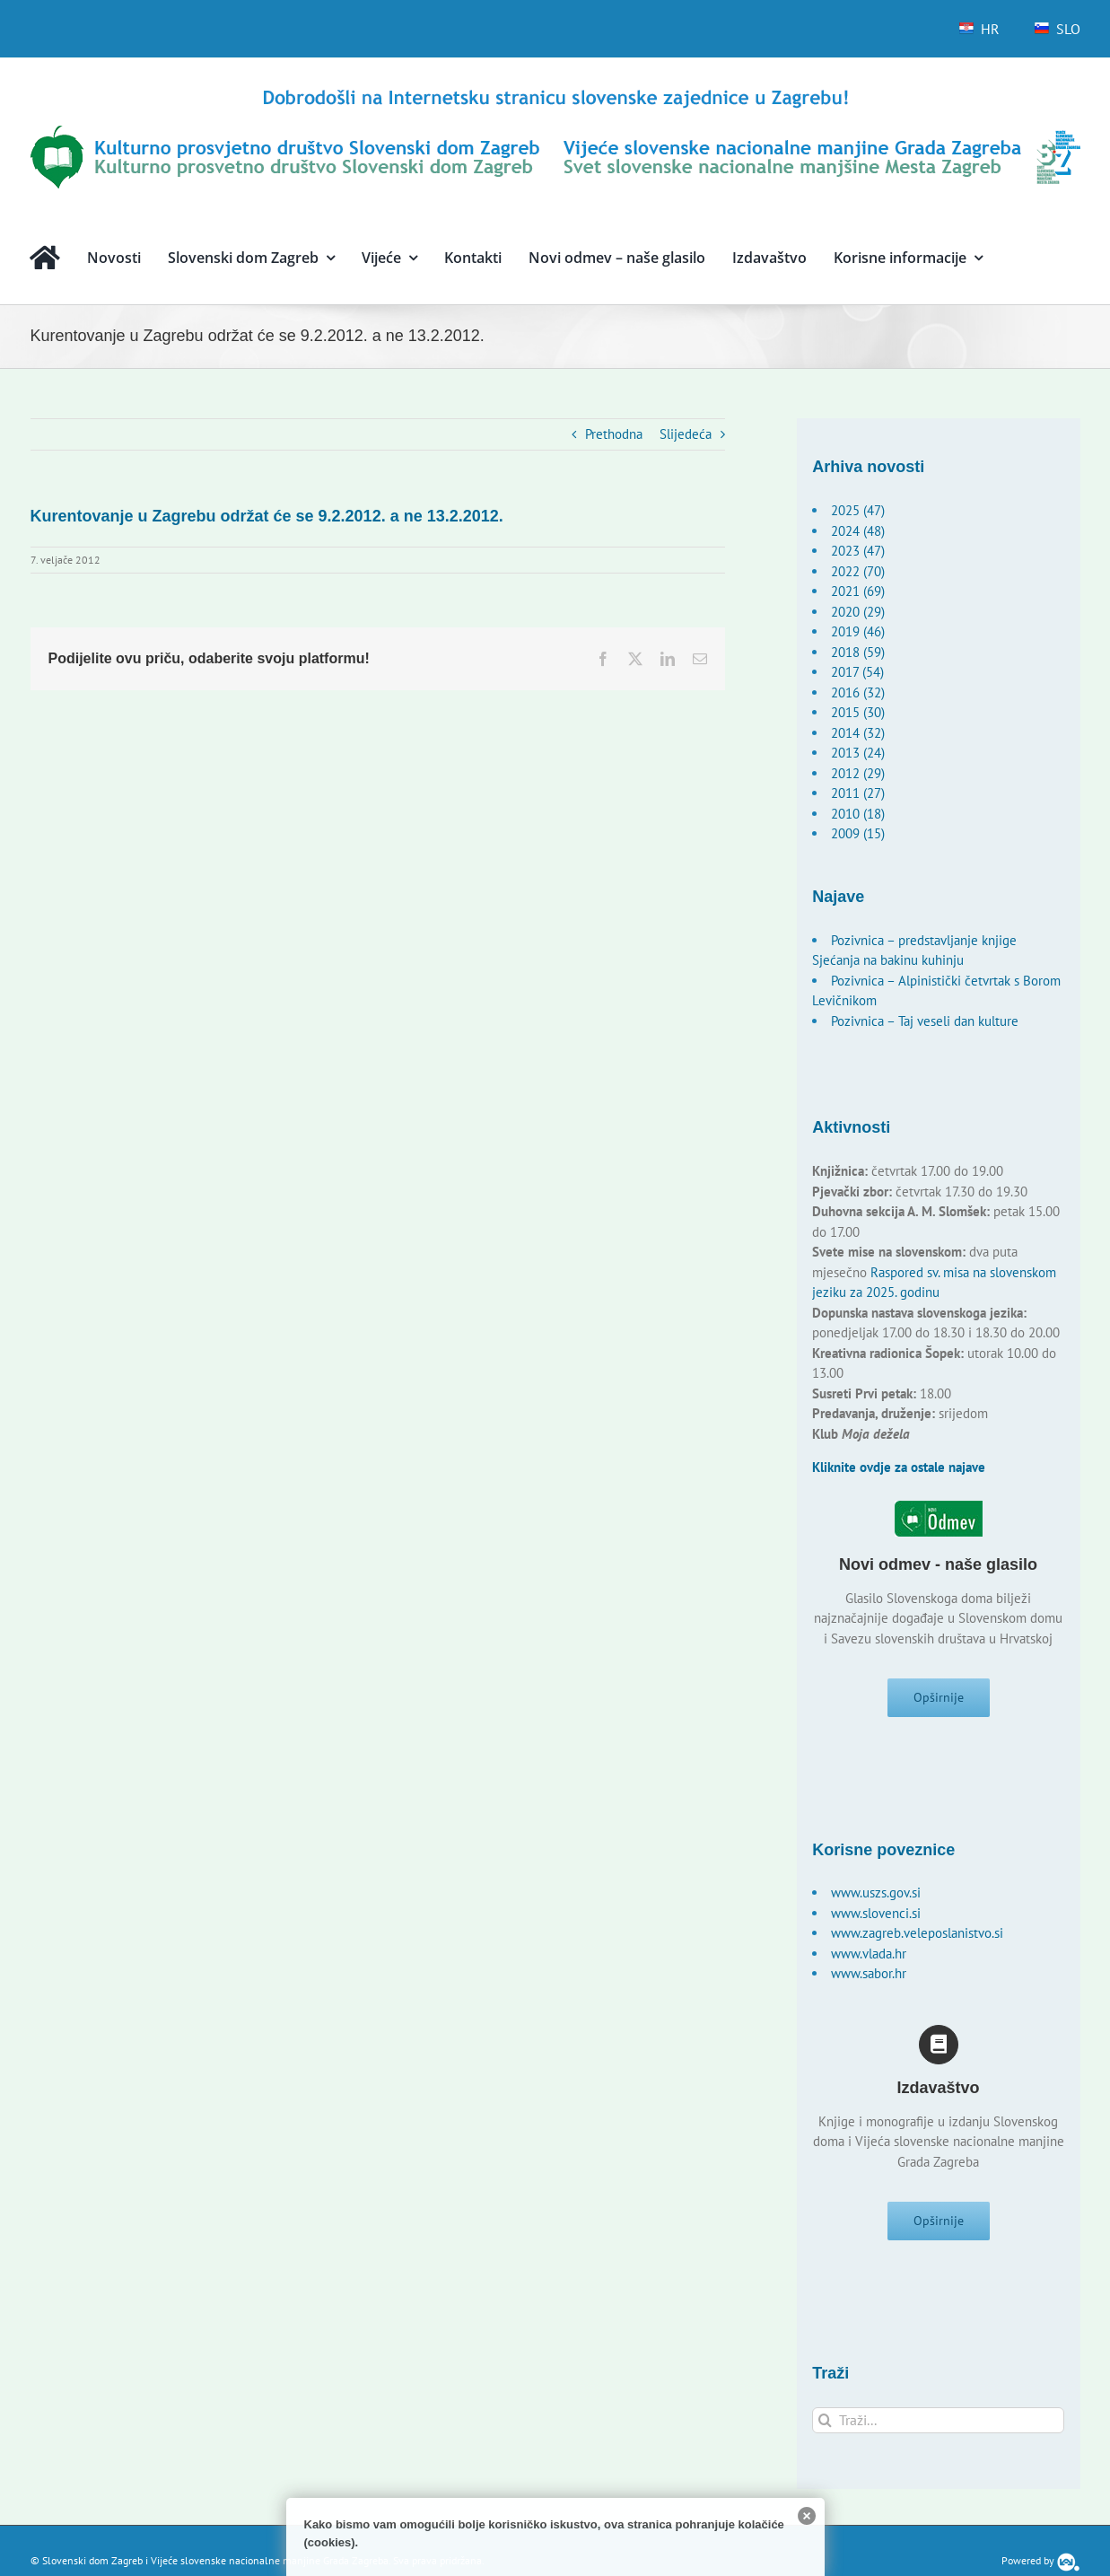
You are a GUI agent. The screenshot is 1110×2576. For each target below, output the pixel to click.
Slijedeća (686, 433)
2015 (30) (858, 712)
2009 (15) (858, 833)
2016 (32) (858, 692)
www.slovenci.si (876, 1918)
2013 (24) (858, 752)
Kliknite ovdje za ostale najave (898, 1467)
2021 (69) (858, 591)
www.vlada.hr (868, 1958)
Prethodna (613, 433)
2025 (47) (858, 510)
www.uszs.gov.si (876, 1897)
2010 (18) (858, 813)
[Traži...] (938, 2430)
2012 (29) (858, 773)
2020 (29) (858, 611)
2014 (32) (858, 732)
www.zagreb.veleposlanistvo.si (917, 1938)
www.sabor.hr (868, 1978)
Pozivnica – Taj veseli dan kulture (924, 1021)
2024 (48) (858, 530)
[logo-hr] (555, 92)
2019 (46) (858, 631)
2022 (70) (858, 571)
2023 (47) (858, 550)
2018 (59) (858, 652)
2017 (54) (857, 671)
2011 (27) (858, 793)
